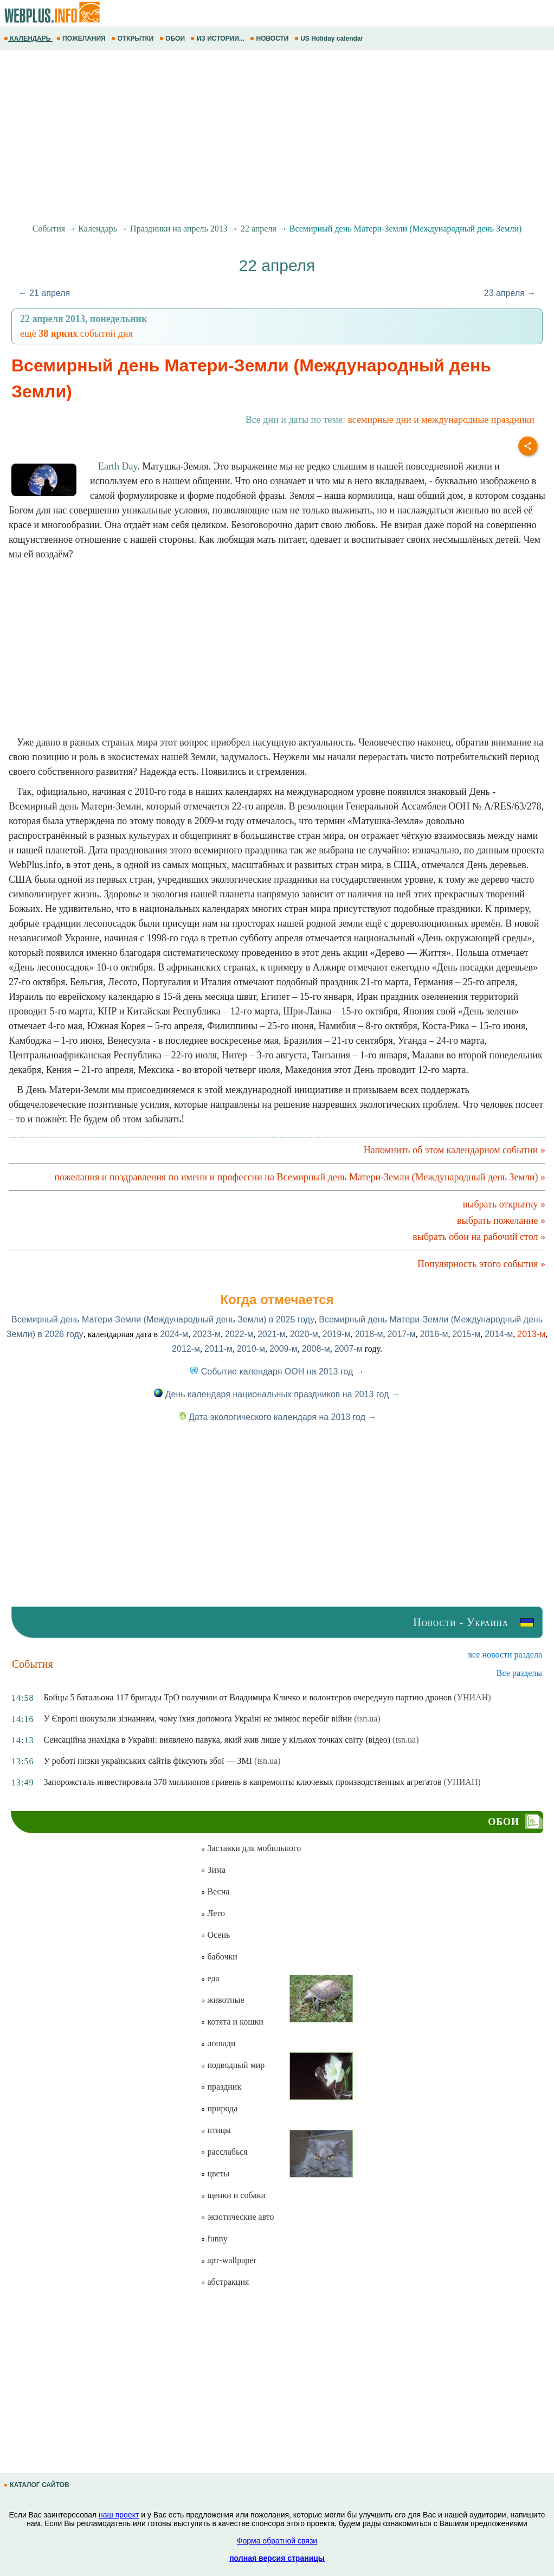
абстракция (225, 2281)
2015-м (466, 1334)
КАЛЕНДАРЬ (28, 38)
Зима (213, 1869)
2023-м (206, 1334)
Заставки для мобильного (251, 1848)
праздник (221, 2086)
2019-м (337, 1334)
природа (219, 2108)
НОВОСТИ (270, 38)
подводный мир (233, 2065)
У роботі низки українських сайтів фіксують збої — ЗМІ (147, 1760)
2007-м (348, 1348)
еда (210, 1978)
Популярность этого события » (481, 1263)
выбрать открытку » (504, 1204)
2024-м (174, 1334)
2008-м (316, 1348)
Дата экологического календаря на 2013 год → (277, 1417)
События (49, 228)
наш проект (119, 2514)
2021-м (271, 1334)
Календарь (97, 228)
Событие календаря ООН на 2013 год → (277, 1371)
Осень (215, 1934)
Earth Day (117, 466)
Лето (213, 1913)
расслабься (224, 2151)
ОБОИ (173, 38)
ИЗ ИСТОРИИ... (218, 38)
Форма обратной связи (277, 2540)
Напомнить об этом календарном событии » (454, 1150)
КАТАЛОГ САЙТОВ (37, 2485)
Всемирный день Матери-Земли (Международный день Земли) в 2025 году (162, 1319)
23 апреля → (510, 293)
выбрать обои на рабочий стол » (479, 1236)
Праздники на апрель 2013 (179, 228)
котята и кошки (232, 2021)
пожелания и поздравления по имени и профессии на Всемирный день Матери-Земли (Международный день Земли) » (299, 1177)
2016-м (434, 1334)
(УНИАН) (472, 1697)
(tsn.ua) (367, 1718)
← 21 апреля (44, 293)
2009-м (283, 1348)
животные (222, 2000)
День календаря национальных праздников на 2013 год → (277, 1394)
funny (214, 2238)
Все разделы (519, 1673)
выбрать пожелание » (501, 1220)
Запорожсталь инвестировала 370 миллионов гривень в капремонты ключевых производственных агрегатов (242, 1782)
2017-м (402, 1334)
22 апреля (258, 228)
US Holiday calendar (329, 38)
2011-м (218, 1348)
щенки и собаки (233, 2195)
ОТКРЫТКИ (133, 38)
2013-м (531, 1334)
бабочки (219, 1956)
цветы (215, 2173)
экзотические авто (237, 2216)
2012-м (186, 1348)
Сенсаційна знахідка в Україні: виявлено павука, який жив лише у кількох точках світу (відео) (216, 1739)
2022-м (239, 1334)
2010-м (251, 1348)
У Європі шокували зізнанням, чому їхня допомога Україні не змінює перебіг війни (197, 1718)
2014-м (499, 1334)
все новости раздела (505, 1654)
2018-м (369, 1334)
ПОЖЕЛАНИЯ (81, 38)
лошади (218, 2043)
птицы (215, 2130)
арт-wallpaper (228, 2260)
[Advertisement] (277, 137)
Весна (215, 1891)
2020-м (304, 1334)
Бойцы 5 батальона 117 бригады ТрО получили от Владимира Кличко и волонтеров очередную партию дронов (247, 1697)
